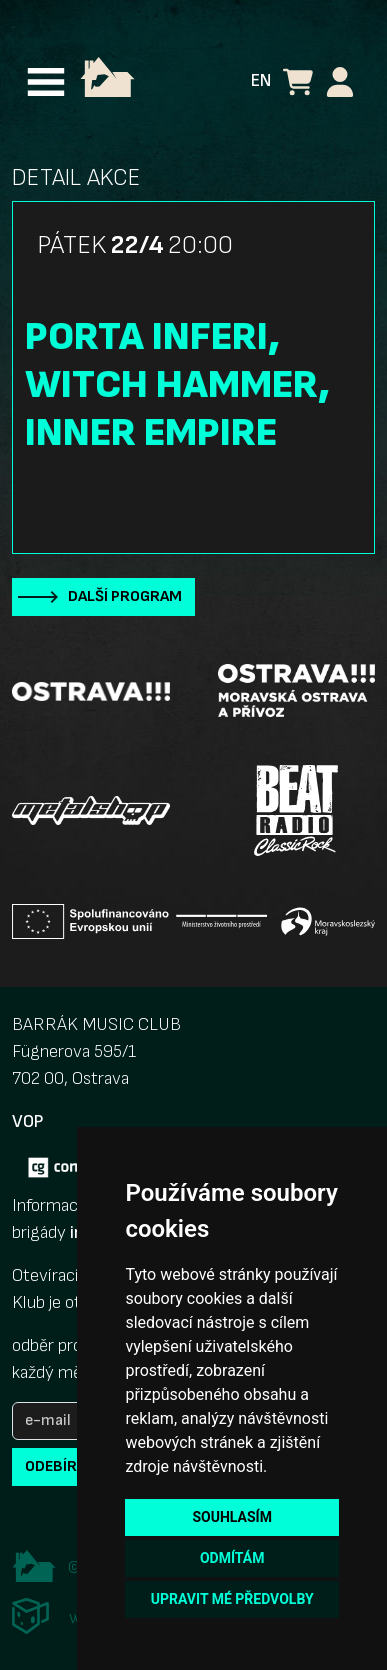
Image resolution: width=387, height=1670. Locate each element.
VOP (27, 1121)
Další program (125, 596)
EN (261, 80)
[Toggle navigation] (46, 82)
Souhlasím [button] (231, 1517)
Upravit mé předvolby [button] (232, 1599)
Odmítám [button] (232, 1558)
